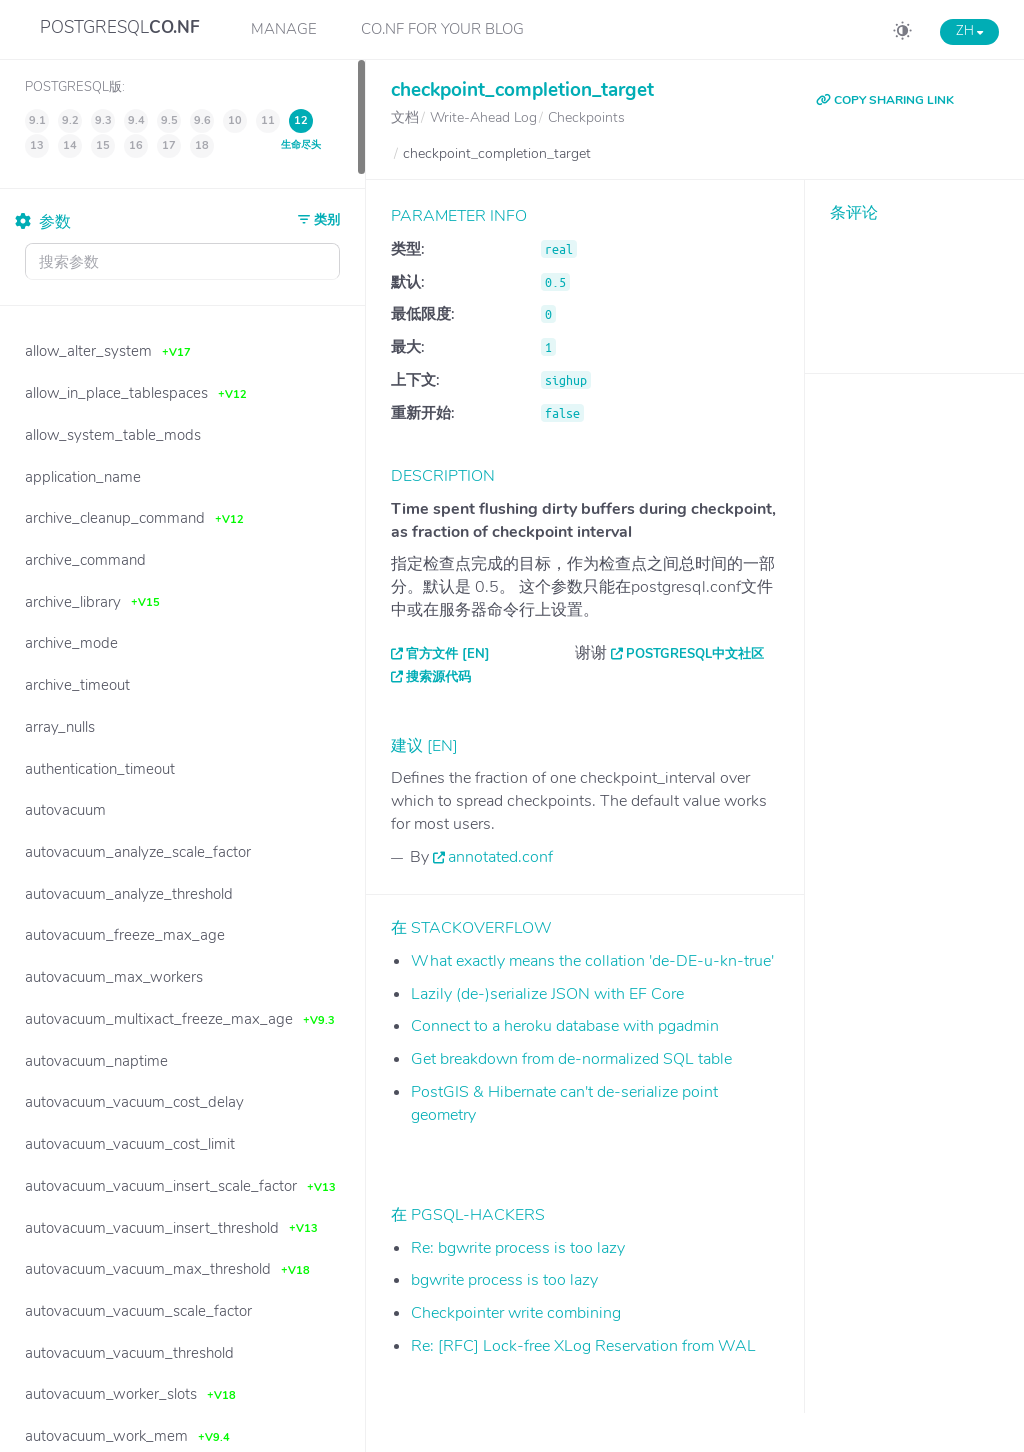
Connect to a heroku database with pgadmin (565, 1026)
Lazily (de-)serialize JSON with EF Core (547, 994)
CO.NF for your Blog (442, 29)
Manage (284, 29)
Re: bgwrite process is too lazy (518, 1248)
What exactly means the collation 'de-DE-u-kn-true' (592, 961)
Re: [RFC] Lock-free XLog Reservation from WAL (583, 1346)
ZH (969, 31)
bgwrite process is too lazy (504, 1280)
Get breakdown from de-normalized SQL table (571, 1059)
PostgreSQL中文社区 (695, 654)
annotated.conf (500, 857)
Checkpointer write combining (516, 1313)
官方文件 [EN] (448, 654)
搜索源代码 (438, 677)
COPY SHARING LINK (885, 100)
